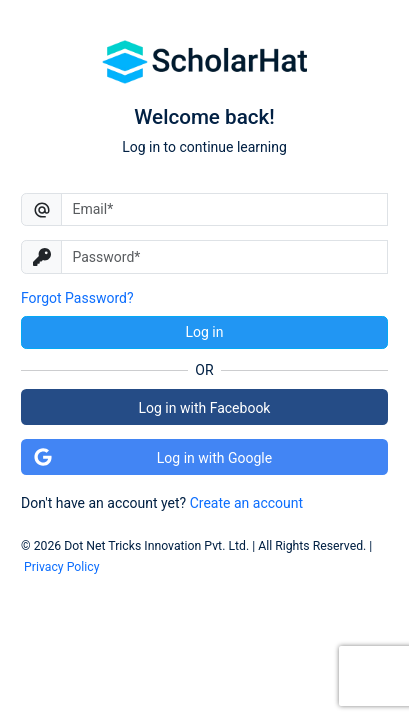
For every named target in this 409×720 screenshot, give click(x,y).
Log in (205, 332)
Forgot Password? (77, 298)
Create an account (246, 503)
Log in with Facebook (205, 408)
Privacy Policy (61, 567)
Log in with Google (153, 457)
